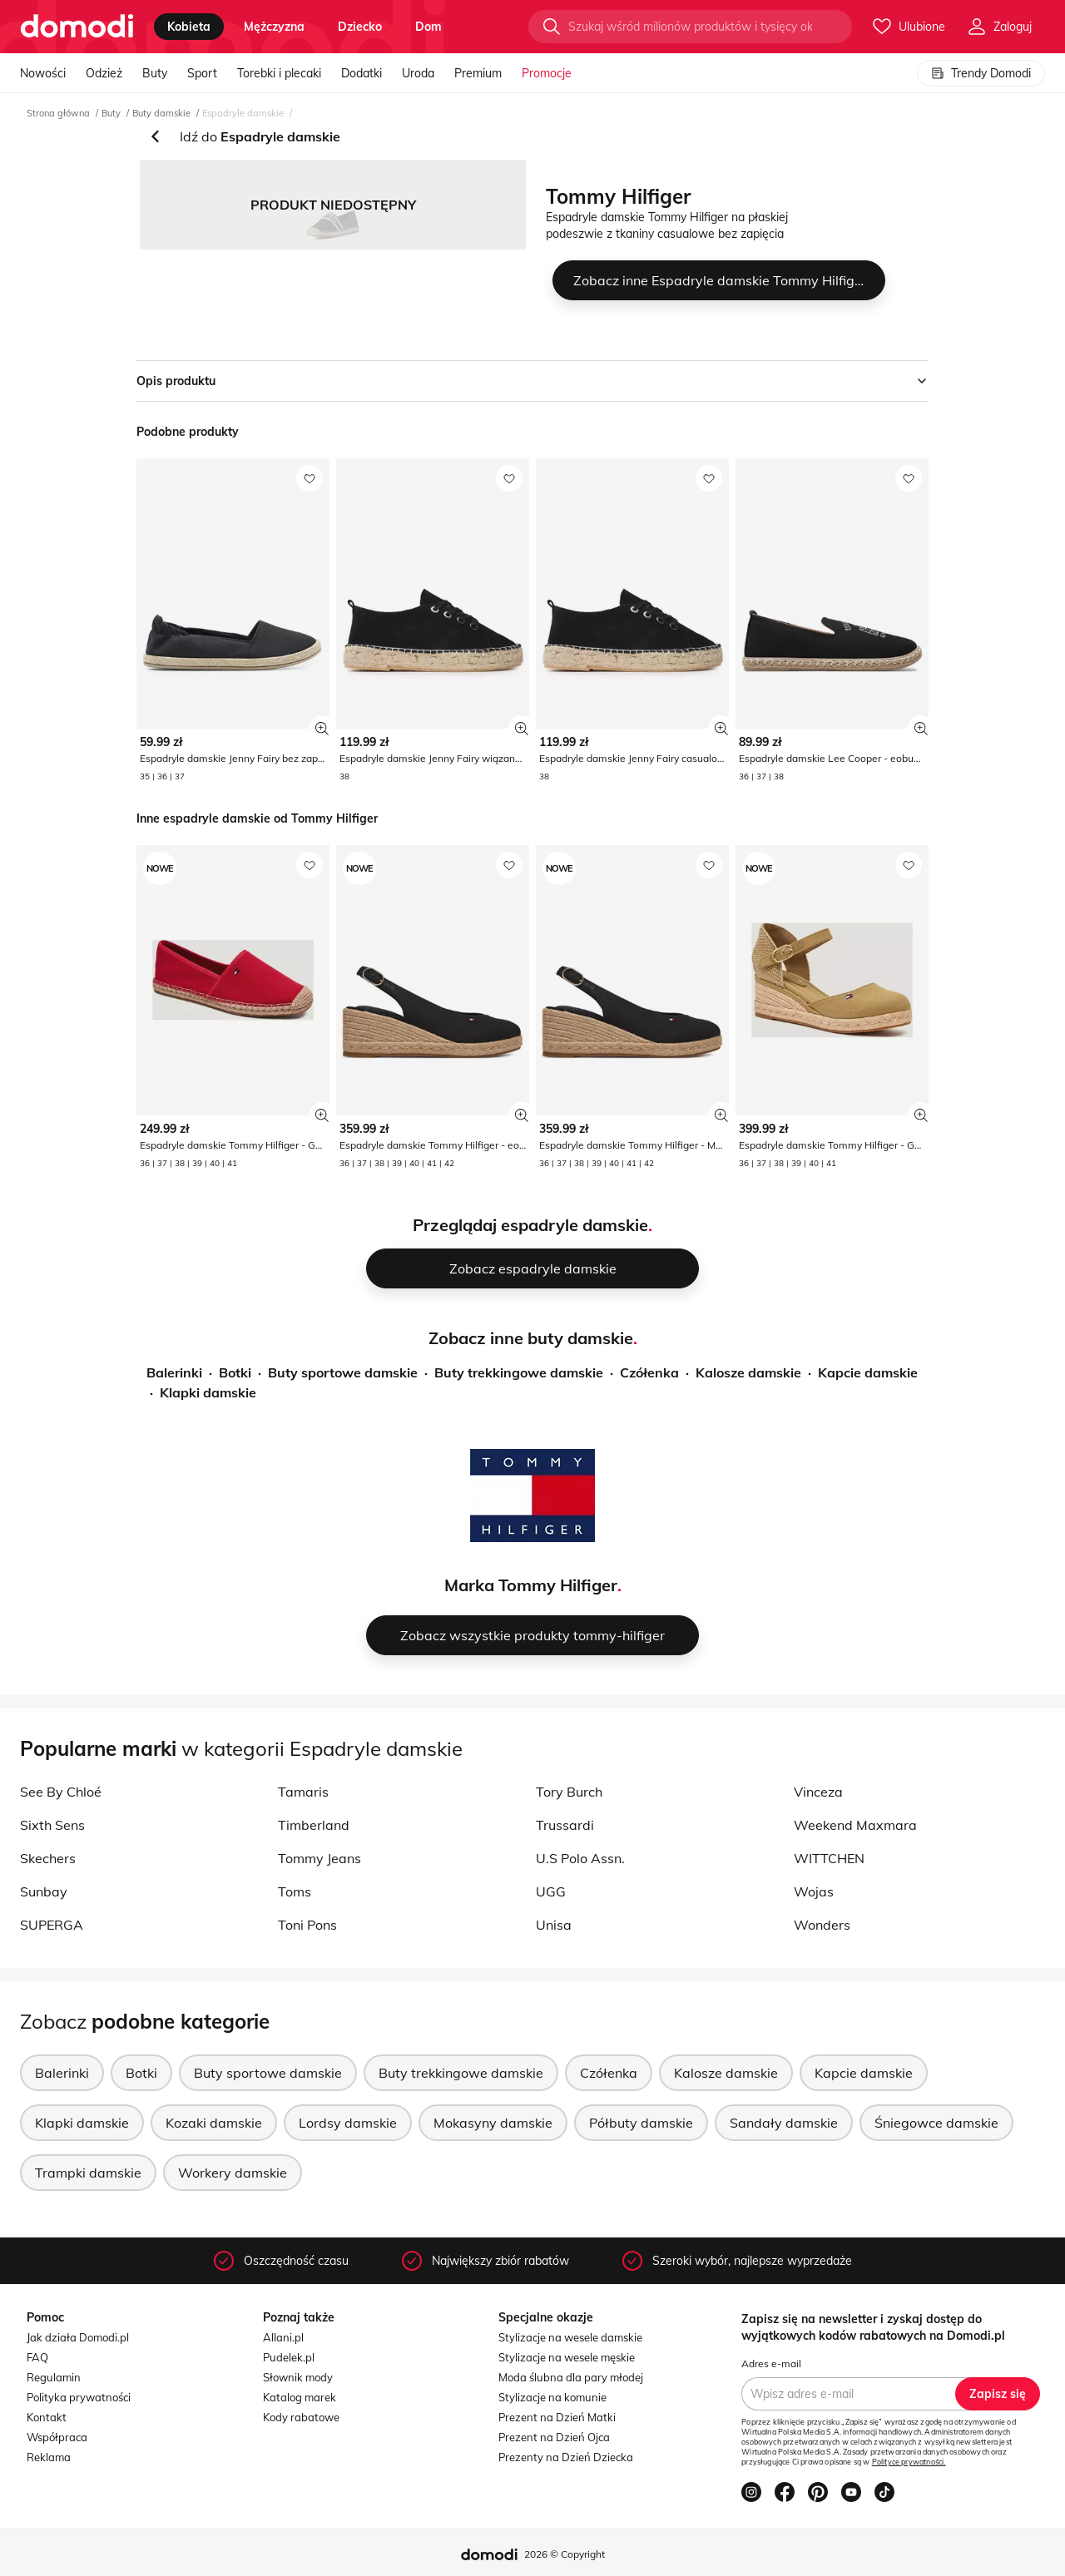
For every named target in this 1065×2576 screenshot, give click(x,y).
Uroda (418, 73)
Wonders (822, 1924)
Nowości (43, 73)
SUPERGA (51, 1924)
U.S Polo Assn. (580, 1858)
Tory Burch (569, 1791)
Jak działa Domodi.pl (78, 2337)
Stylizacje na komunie (552, 2397)
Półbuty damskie (641, 2122)
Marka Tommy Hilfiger (530, 1585)
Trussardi (565, 1825)
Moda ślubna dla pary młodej (570, 2377)
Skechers (48, 1858)
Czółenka (649, 1372)
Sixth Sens (52, 1825)
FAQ (37, 2357)
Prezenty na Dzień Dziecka (565, 2457)
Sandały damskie (784, 2122)
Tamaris (303, 1791)
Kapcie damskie (868, 1372)
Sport (202, 73)
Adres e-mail (771, 2363)
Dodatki (361, 73)
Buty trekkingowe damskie (518, 1372)
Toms (294, 1891)
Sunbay (43, 1891)
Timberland (313, 1825)
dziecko (360, 26)
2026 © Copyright (564, 2554)
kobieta (189, 26)
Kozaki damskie (214, 2122)
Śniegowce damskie (936, 2122)
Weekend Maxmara (855, 1825)
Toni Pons (307, 1924)
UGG (551, 1891)
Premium (478, 73)
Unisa (554, 1924)
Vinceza (818, 1791)
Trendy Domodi (981, 73)
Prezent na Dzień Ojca (554, 2437)
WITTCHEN (829, 1858)
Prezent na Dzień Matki (557, 2417)
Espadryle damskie (243, 113)
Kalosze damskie (748, 1372)
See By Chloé (61, 1791)
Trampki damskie (88, 2172)
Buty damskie (161, 113)
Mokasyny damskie (492, 2122)
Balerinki (174, 1372)
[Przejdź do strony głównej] (77, 26)
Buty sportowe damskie (343, 1372)
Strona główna (58, 113)
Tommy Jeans (319, 1858)
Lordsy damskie (348, 2122)
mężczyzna (274, 26)
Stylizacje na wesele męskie (566, 2357)
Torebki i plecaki (279, 73)
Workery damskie (232, 2172)
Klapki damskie (208, 1392)
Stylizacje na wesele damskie (570, 2337)
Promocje (547, 73)
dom (428, 26)
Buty (154, 73)
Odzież (104, 73)
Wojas (814, 1891)
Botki (235, 1372)
